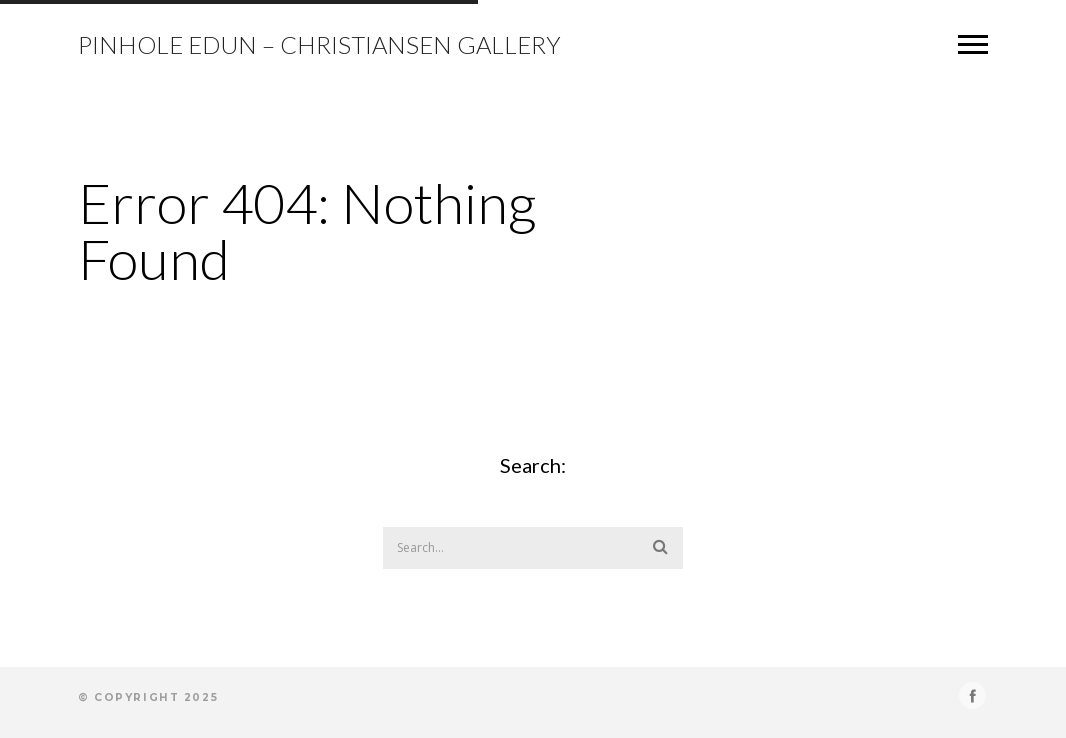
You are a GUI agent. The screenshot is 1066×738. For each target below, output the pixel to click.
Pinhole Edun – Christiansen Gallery (319, 45)
